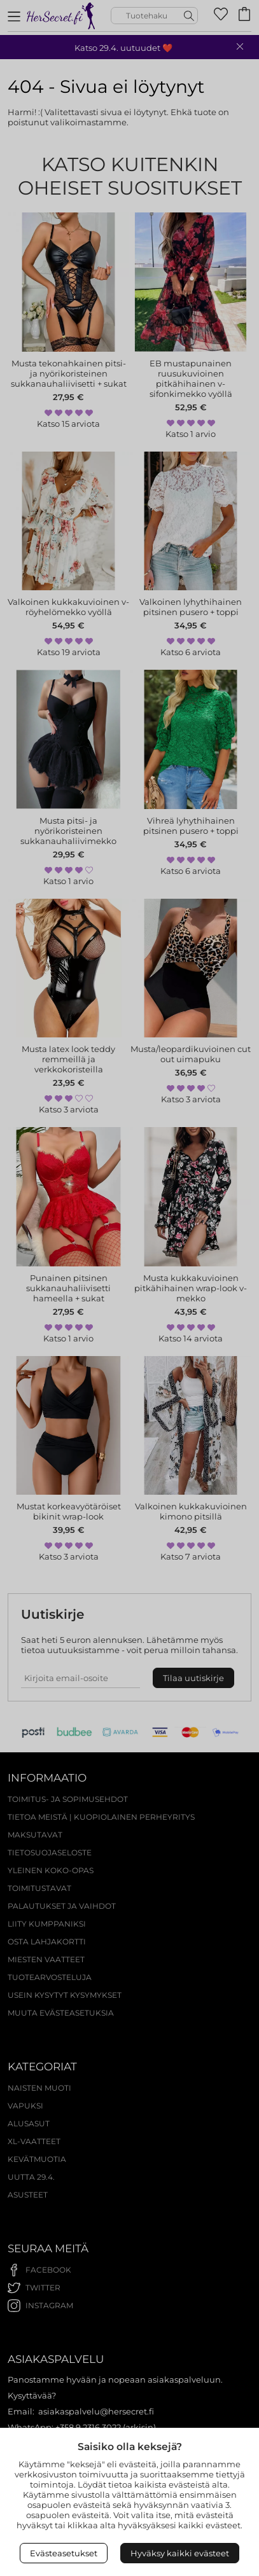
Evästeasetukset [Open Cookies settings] (63, 2553)
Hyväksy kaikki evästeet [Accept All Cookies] (179, 2553)
